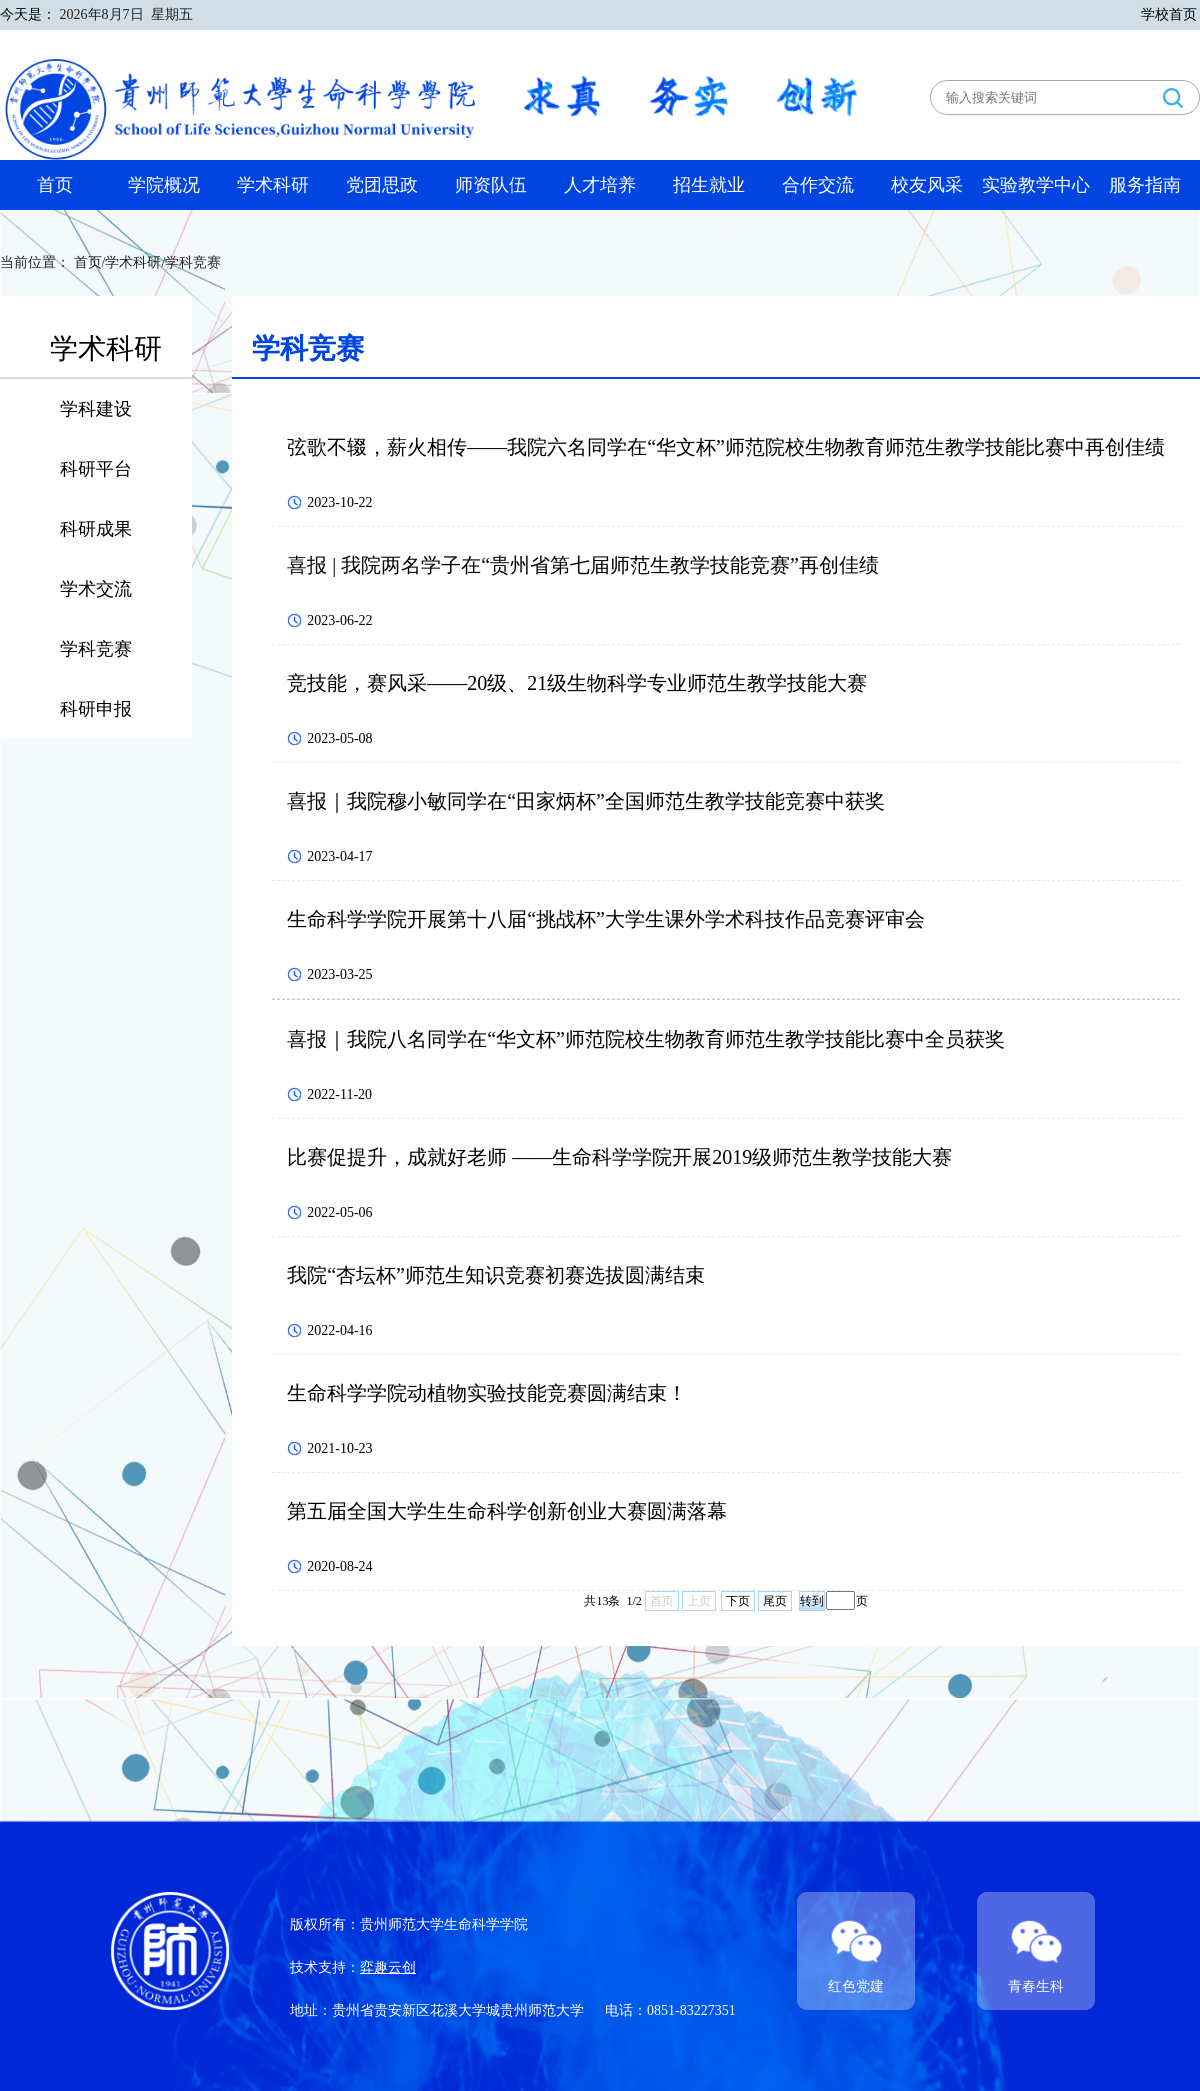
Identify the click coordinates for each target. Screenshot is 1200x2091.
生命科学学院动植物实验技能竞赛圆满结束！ (487, 1393)
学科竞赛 (96, 649)
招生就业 (709, 185)
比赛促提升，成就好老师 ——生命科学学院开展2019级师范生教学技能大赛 (619, 1157)
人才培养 (600, 185)
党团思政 (382, 185)
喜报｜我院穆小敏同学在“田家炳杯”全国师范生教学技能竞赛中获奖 (586, 801)
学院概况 (164, 185)
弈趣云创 (388, 1967)
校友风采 (927, 185)
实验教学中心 (1036, 185)
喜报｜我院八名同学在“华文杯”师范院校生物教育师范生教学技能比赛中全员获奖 (646, 1039)
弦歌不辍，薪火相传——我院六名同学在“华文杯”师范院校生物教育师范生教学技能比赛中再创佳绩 (726, 447)
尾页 (775, 1601)
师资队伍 (491, 185)
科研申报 (96, 709)
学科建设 (96, 409)
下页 (738, 1601)
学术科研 (273, 185)
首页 (55, 185)
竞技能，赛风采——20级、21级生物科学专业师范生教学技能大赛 (577, 683)
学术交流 (96, 589)
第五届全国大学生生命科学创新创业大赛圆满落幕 (507, 1511)
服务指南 (1145, 185)
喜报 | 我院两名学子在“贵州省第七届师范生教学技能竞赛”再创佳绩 (583, 565)
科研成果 (96, 529)
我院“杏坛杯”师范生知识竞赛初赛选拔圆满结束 (496, 1275)
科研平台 (96, 469)
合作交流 (818, 185)
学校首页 (1169, 14)
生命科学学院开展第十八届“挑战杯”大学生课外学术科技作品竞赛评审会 (606, 919)
